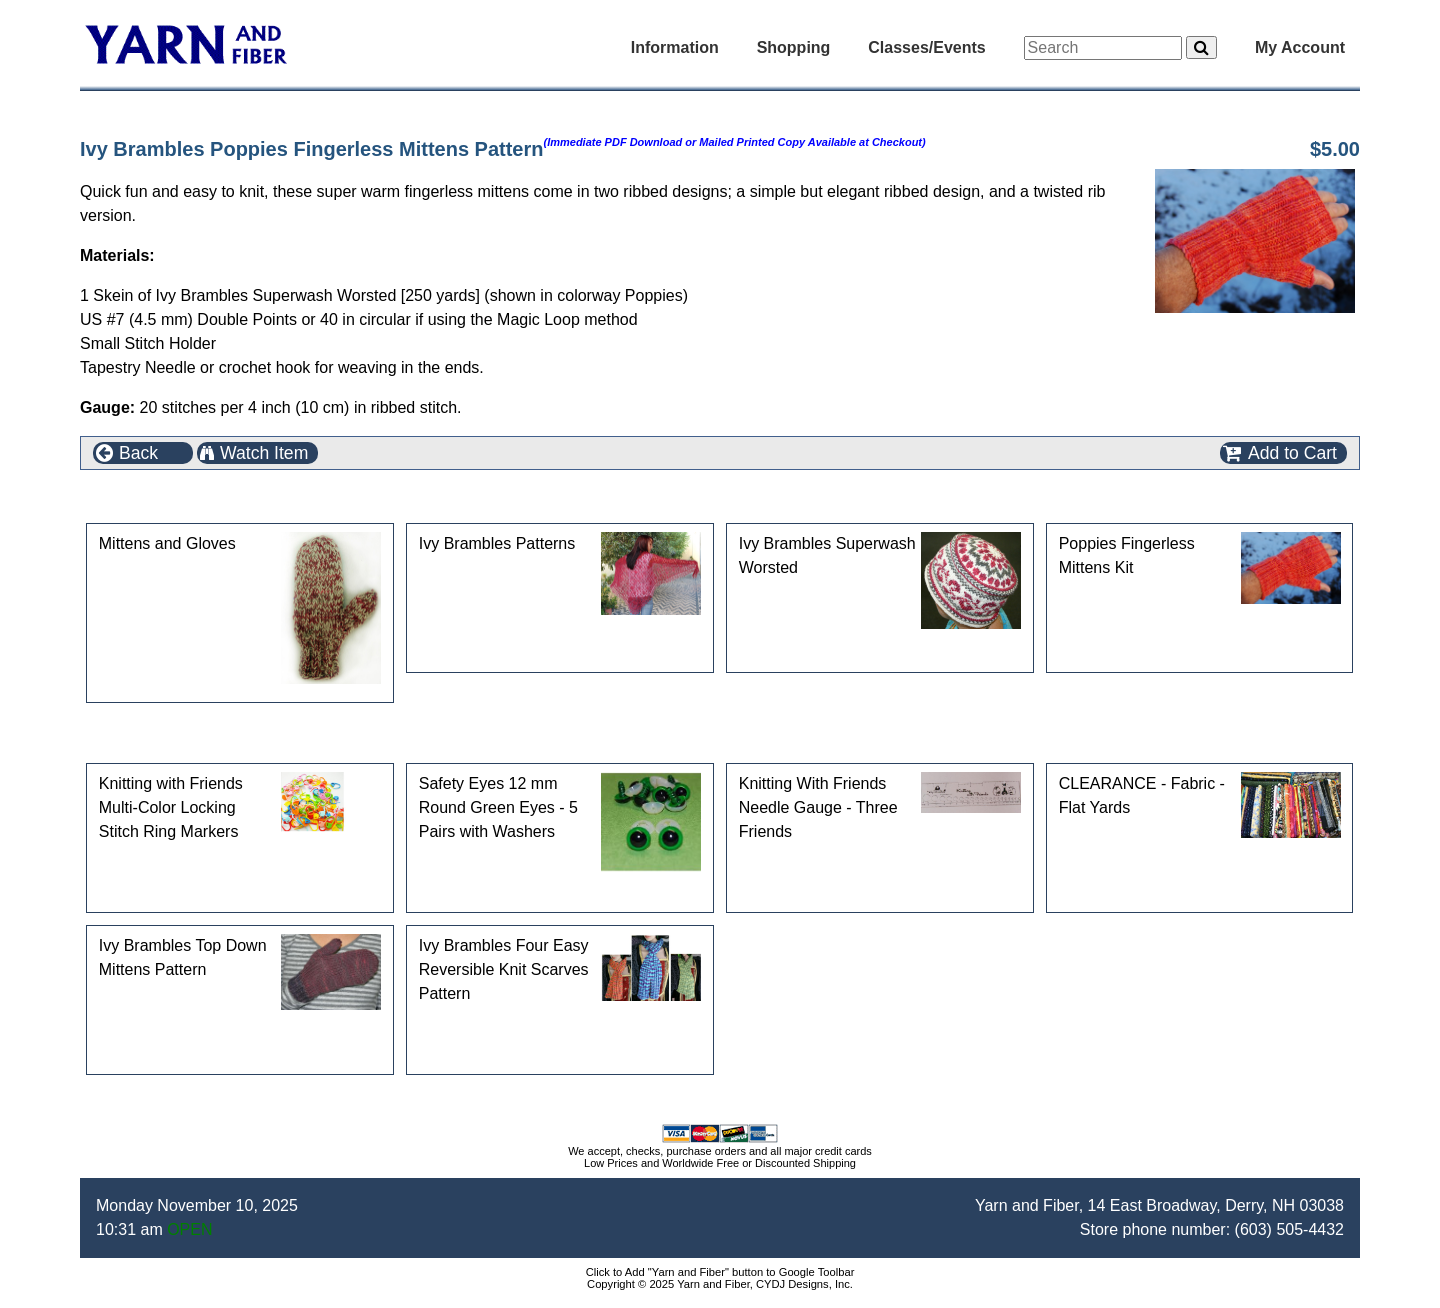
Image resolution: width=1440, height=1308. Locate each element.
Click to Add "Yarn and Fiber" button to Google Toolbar (720, 1272)
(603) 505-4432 (1289, 1229)
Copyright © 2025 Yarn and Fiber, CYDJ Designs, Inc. (720, 1284)
